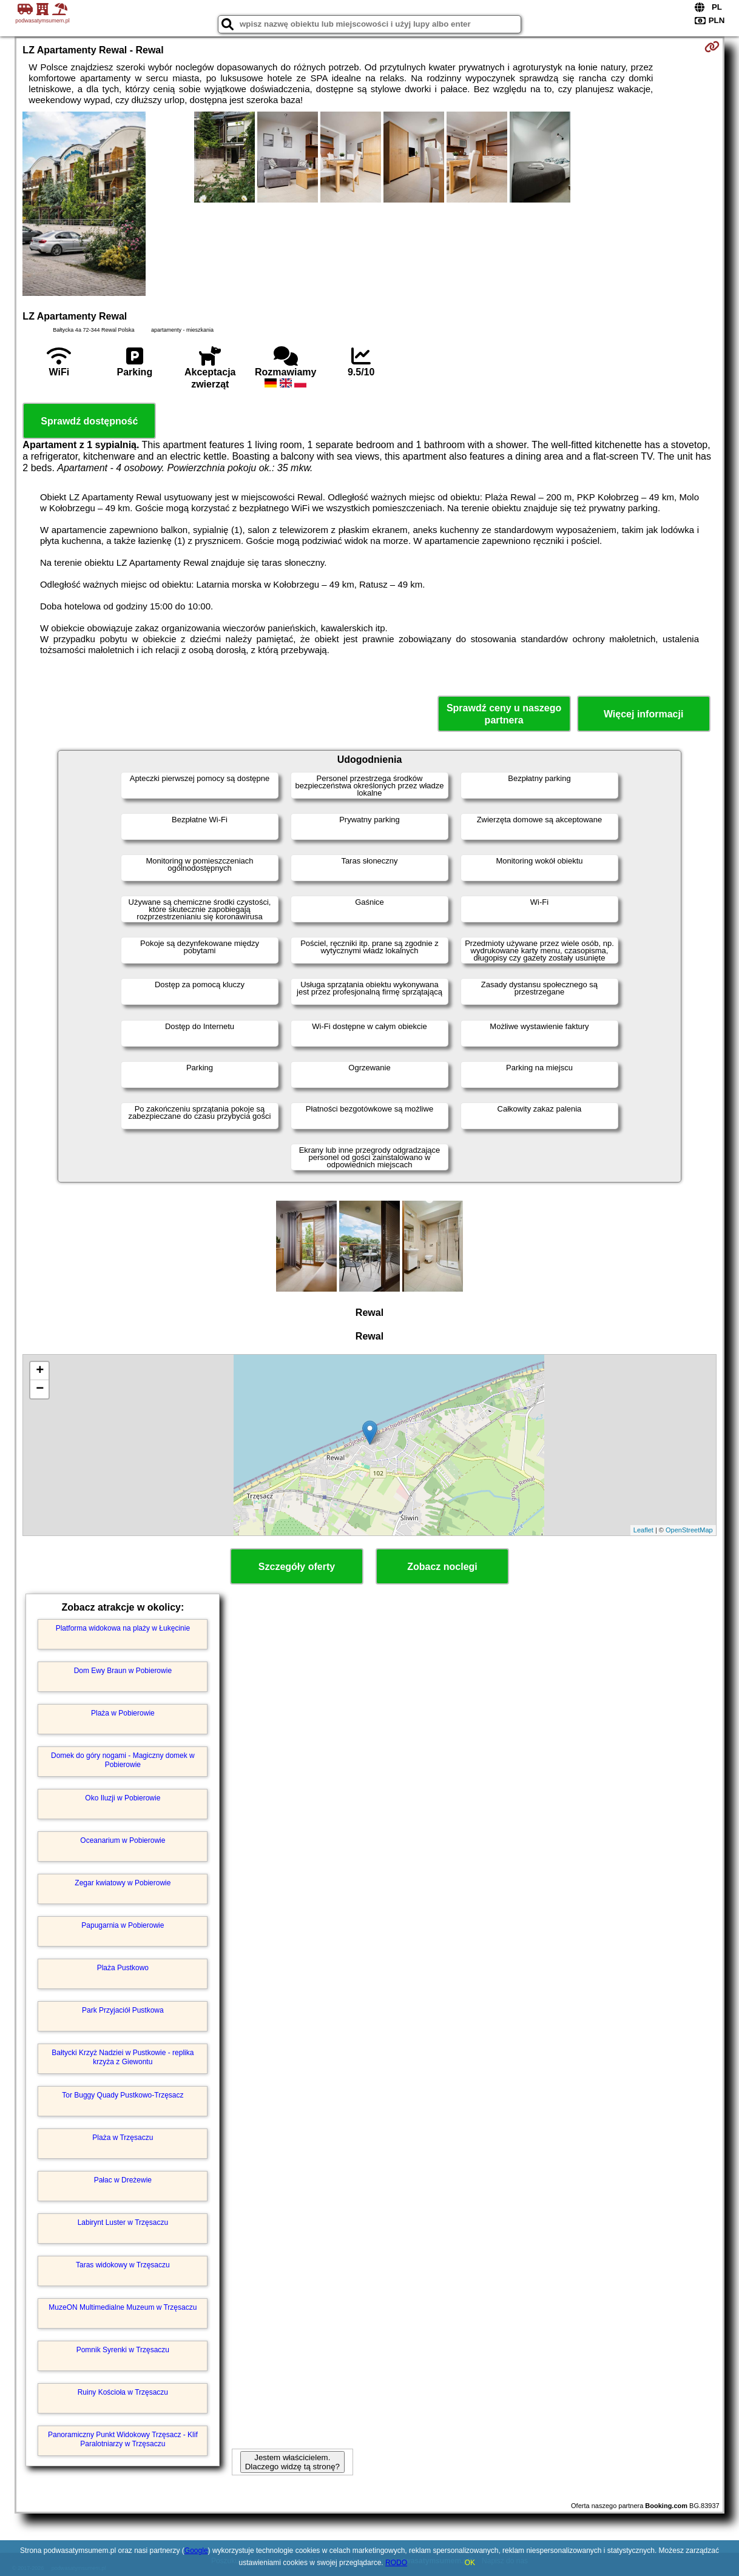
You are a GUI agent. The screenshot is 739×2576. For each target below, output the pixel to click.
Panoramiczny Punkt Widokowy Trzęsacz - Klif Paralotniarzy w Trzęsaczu (123, 2438)
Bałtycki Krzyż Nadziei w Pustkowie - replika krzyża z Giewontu (123, 2056)
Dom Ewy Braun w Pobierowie (123, 1670)
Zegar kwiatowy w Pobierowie (122, 1883)
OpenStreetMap (689, 1530)
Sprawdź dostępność (89, 421)
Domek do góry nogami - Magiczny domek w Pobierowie (123, 1759)
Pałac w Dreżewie (123, 2180)
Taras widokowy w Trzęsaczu (123, 2265)
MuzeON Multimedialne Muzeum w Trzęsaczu (123, 2307)
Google (196, 2550)
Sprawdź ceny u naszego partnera (504, 714)
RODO (396, 2562)
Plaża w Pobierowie (123, 1713)
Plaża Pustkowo (123, 1968)
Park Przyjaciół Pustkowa (123, 2010)
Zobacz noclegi (442, 1566)
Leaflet (643, 1530)
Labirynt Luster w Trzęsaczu (123, 2222)
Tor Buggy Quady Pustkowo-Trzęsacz (122, 2095)
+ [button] (40, 1371)
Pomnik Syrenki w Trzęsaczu (122, 2350)
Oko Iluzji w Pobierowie (122, 1798)
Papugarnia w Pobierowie (122, 1925)
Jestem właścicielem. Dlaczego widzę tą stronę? (292, 2462)
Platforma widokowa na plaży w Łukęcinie (123, 1628)
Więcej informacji (643, 714)
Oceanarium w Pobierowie (122, 1840)
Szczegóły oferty (296, 1566)
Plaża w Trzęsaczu (122, 2137)
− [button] (40, 1389)
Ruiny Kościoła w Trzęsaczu (123, 2392)
